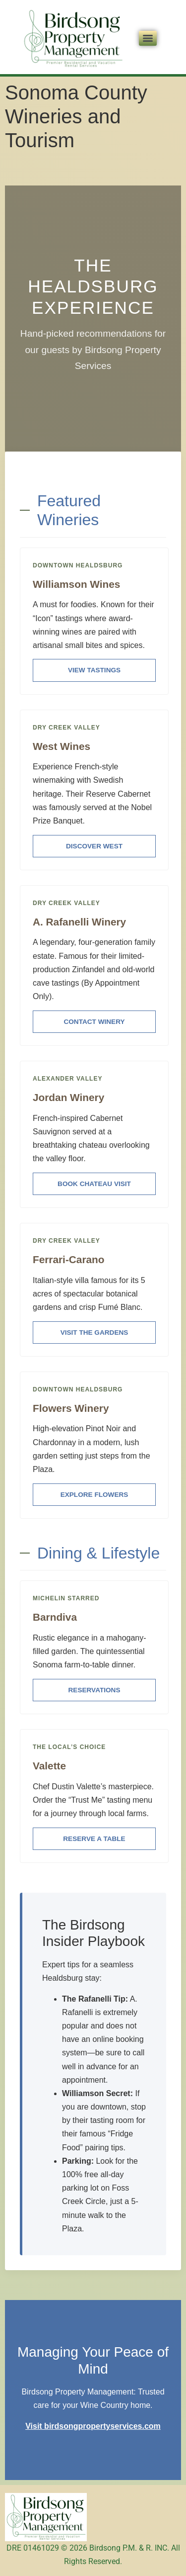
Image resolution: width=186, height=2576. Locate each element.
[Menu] (148, 38)
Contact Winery (93, 1021)
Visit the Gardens (94, 1332)
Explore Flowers (94, 1494)
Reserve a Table (94, 1838)
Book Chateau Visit (94, 1184)
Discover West (94, 846)
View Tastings (94, 670)
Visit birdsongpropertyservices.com (93, 2426)
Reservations (94, 1690)
